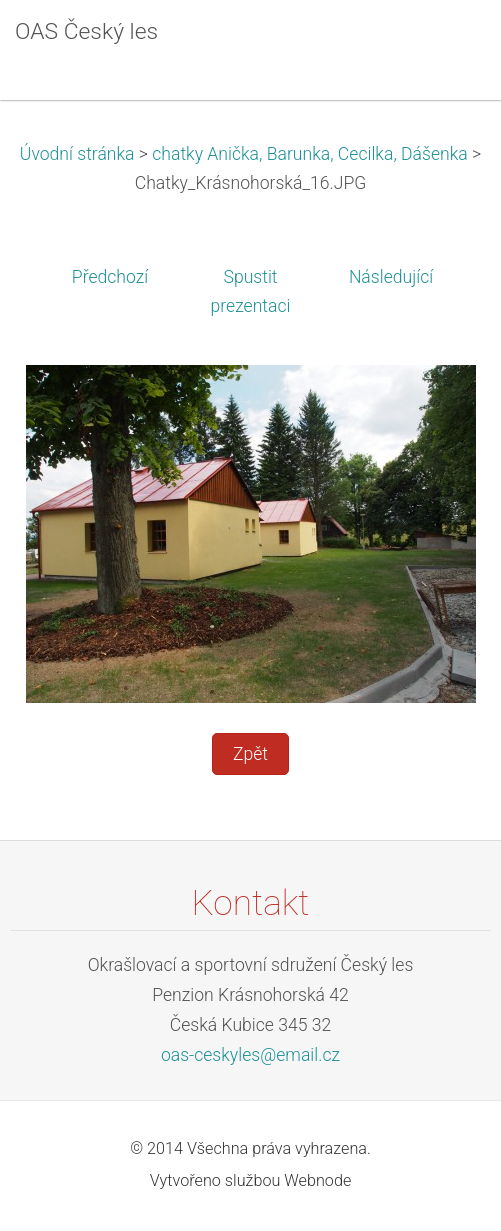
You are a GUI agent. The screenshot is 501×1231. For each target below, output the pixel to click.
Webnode (317, 1180)
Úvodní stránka (77, 154)
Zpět (250, 754)
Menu (446, 45)
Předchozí (110, 277)
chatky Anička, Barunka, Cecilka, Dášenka (310, 154)
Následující (391, 277)
